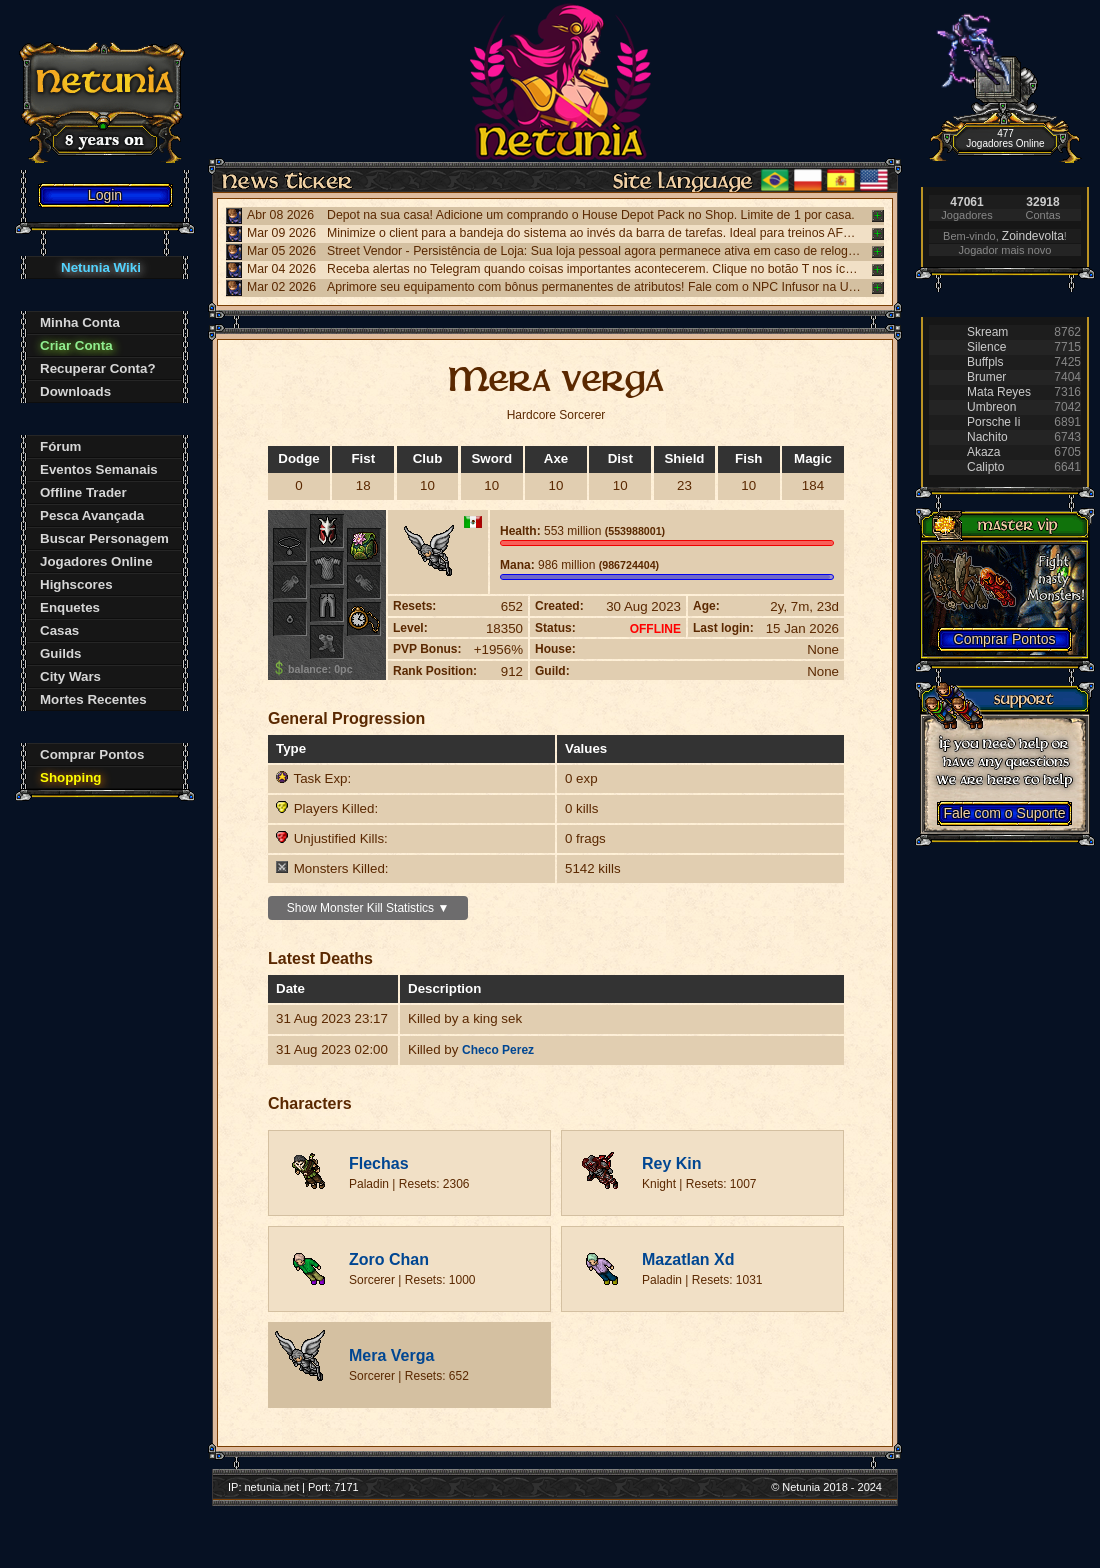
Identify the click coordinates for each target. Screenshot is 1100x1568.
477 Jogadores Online (1005, 138)
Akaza (983, 452)
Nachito (987, 437)
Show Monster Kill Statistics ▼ (368, 908)
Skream (987, 332)
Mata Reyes (999, 392)
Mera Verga (391, 1355)
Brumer (986, 377)
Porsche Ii (993, 422)
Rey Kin (672, 1163)
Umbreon (991, 407)
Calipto (985, 467)
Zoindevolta (1033, 236)
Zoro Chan (389, 1259)
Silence (986, 347)
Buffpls (985, 362)
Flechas (379, 1163)
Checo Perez (498, 1050)
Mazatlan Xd (688, 1259)
